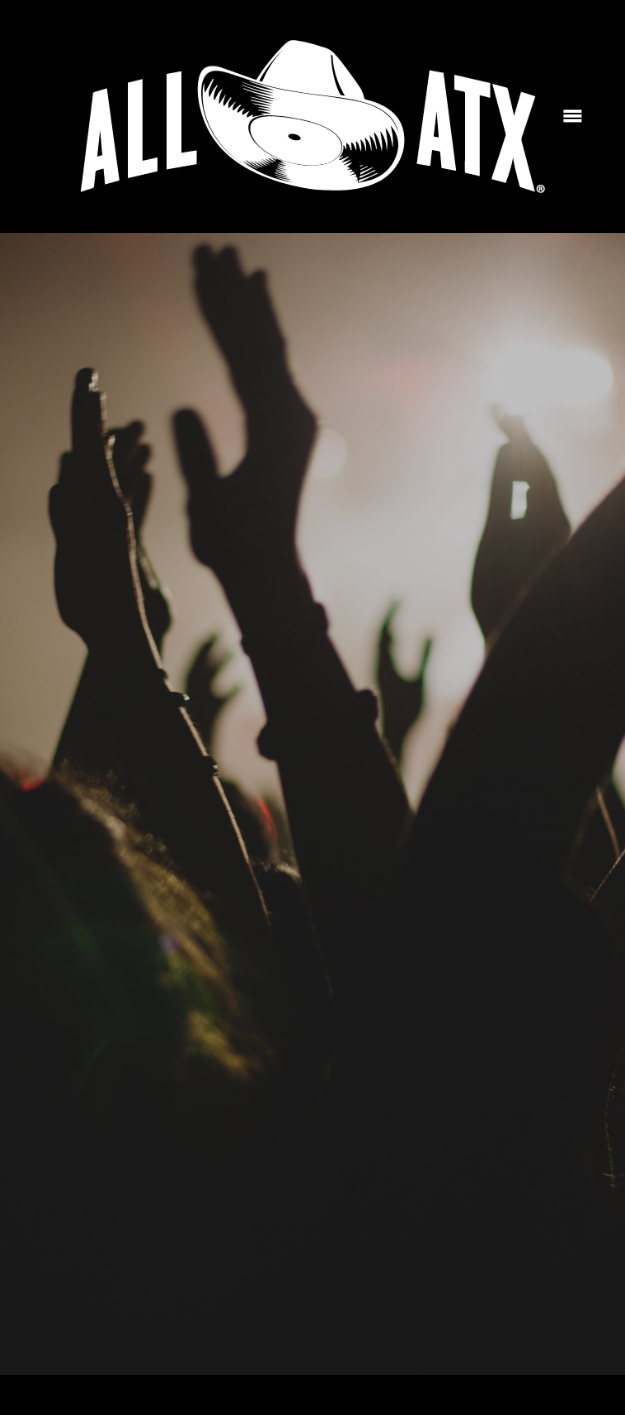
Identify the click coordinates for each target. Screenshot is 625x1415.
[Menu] (572, 116)
